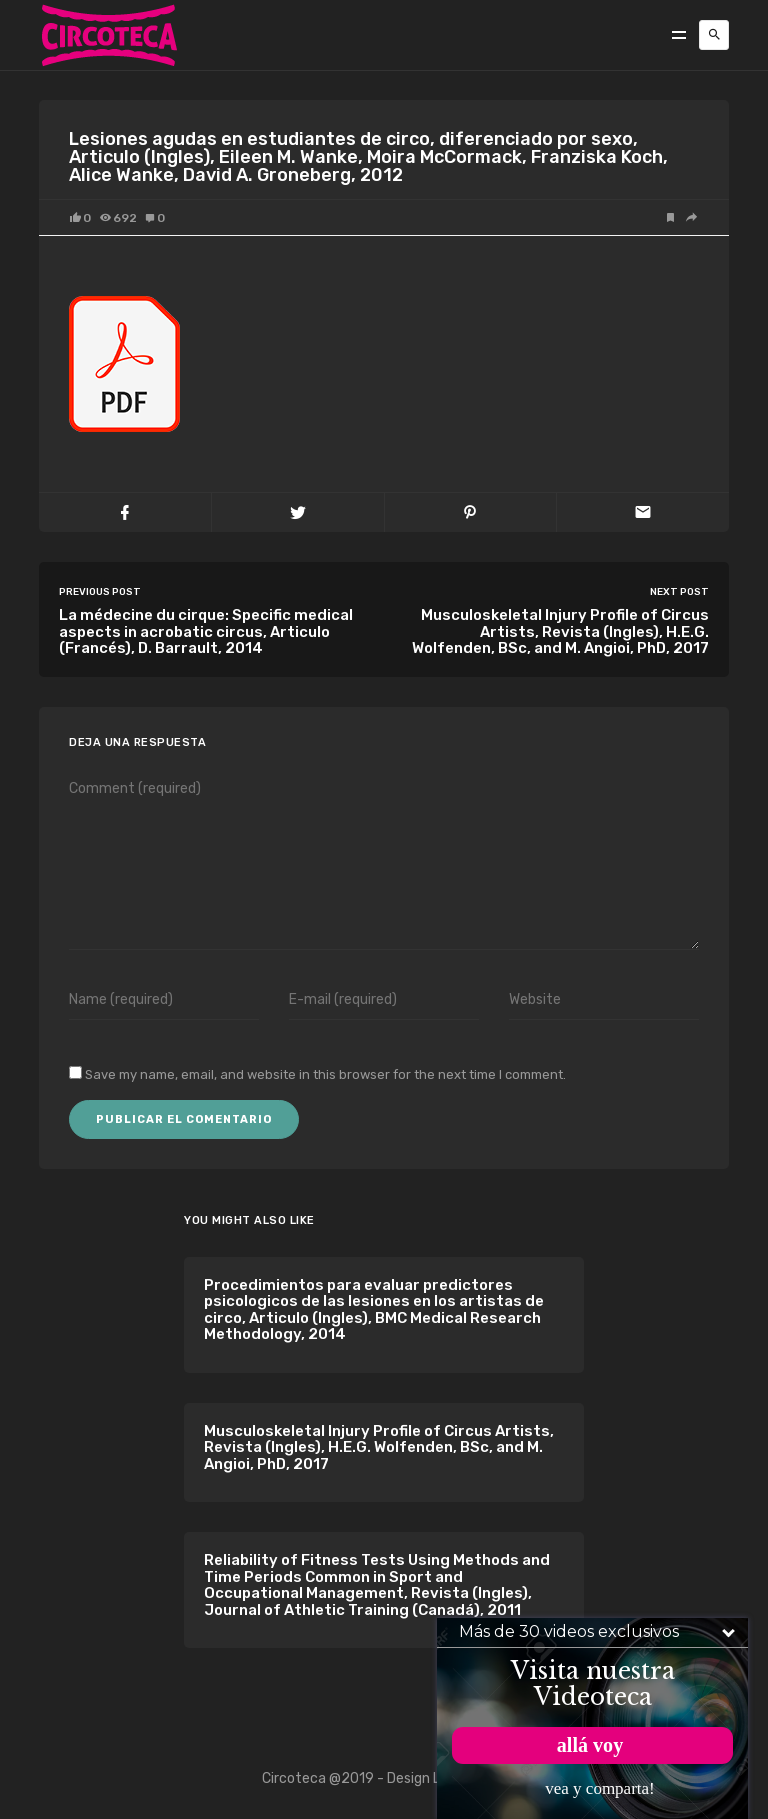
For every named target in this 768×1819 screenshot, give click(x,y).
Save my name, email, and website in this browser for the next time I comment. (325, 1074)
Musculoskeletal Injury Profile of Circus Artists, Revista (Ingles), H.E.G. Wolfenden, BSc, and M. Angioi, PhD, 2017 (379, 1447)
